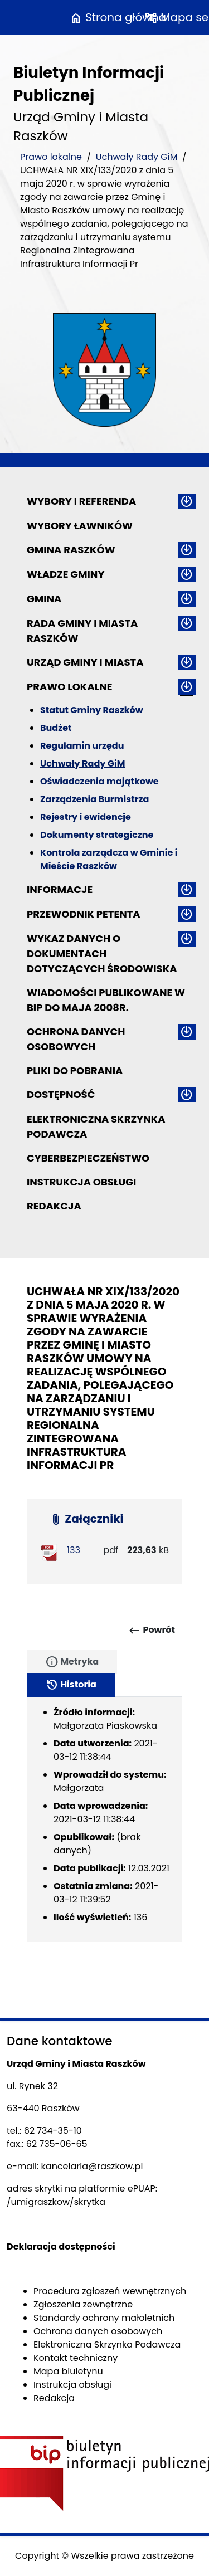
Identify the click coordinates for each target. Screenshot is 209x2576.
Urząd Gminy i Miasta (85, 662)
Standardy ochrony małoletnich (103, 2317)
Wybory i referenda (81, 501)
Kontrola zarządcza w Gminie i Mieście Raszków (108, 859)
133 (73, 1550)
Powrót (151, 1630)
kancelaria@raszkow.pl (92, 2166)
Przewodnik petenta (83, 914)
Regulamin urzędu (82, 745)
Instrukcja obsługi (81, 1182)
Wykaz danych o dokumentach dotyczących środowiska (102, 953)
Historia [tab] (70, 1685)
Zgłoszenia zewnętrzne (83, 2304)
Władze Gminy (65, 574)
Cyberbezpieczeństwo (88, 1158)
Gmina (44, 599)
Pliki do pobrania (75, 1070)
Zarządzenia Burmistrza (94, 799)
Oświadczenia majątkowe (99, 781)
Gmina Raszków (71, 550)
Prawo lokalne (51, 156)
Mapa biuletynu (68, 2371)
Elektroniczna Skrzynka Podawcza (96, 1126)
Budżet (55, 727)
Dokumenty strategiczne (96, 834)
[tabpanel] (104, 1819)
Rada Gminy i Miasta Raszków (82, 630)
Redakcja (54, 1206)
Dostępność (61, 1094)
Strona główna (117, 17)
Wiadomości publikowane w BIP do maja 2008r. (106, 999)
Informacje (60, 889)
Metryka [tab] (72, 1662)
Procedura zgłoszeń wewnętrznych (109, 2291)
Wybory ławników (80, 526)
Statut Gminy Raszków (91, 710)
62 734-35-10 (53, 2130)
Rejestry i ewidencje (85, 817)
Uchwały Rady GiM (137, 156)
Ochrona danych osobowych (76, 1038)
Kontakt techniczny (75, 2357)
